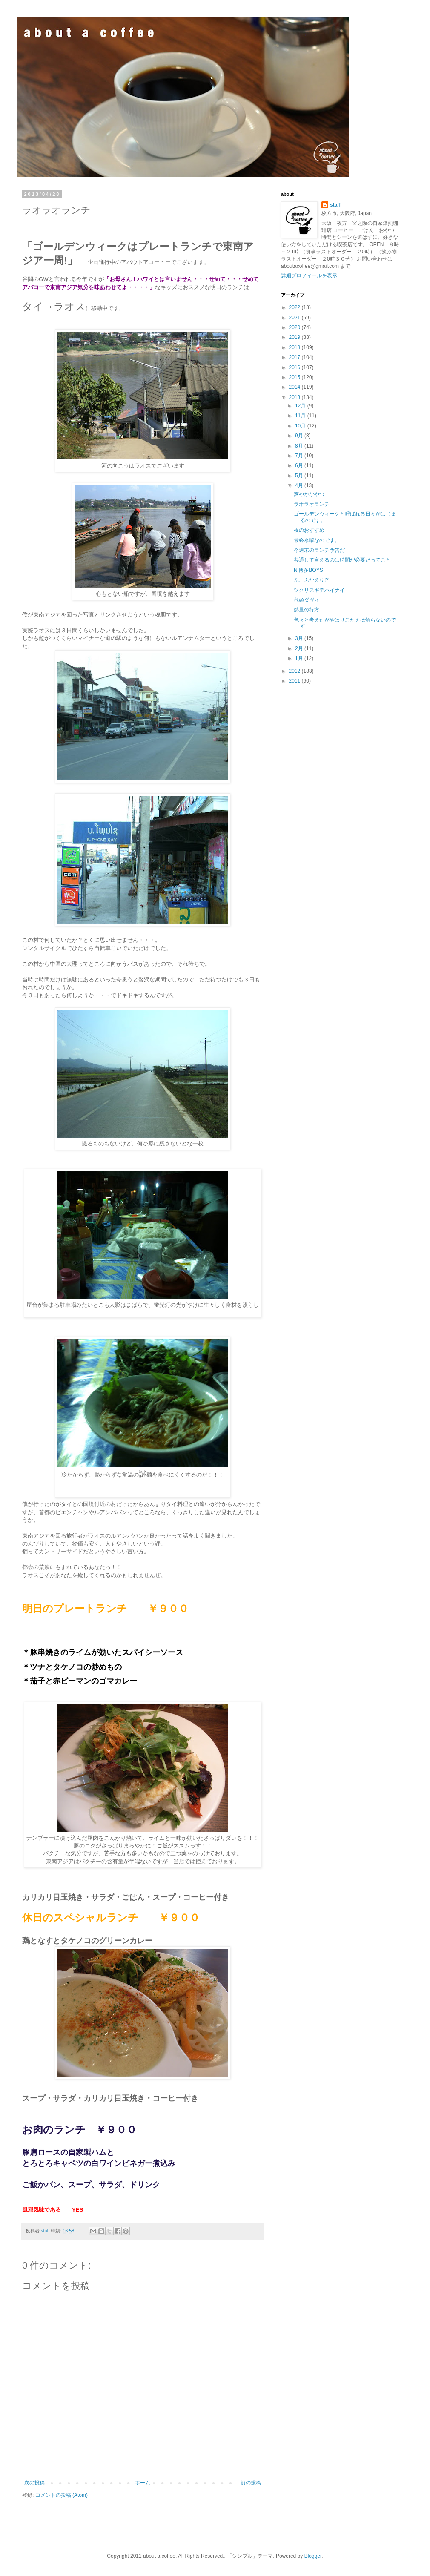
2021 (295, 318)
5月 (299, 476)
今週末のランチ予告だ (319, 550)
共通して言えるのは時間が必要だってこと (342, 560)
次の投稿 (34, 2483)
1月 (299, 658)
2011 (295, 681)
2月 (299, 648)
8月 (299, 446)
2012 (295, 671)
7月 (299, 456)
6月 (299, 465)
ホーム (142, 2483)
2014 (295, 387)
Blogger (313, 2556)
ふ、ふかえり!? (311, 580)
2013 (295, 397)
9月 (299, 436)
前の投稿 (251, 2483)
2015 (295, 377)
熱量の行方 (306, 610)
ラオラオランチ (312, 504)
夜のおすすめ (309, 530)
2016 (295, 367)
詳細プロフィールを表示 (309, 275)
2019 (295, 337)
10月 (301, 426)
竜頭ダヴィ (306, 600)
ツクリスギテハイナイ (319, 590)
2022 (295, 307)
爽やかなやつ (309, 494)
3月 (299, 638)
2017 (295, 357)
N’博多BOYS (308, 570)
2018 (295, 347)
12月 (301, 406)
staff (335, 205)
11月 (301, 416)
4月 (299, 485)
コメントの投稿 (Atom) (61, 2495)
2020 (295, 327)
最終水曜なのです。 (317, 540)
